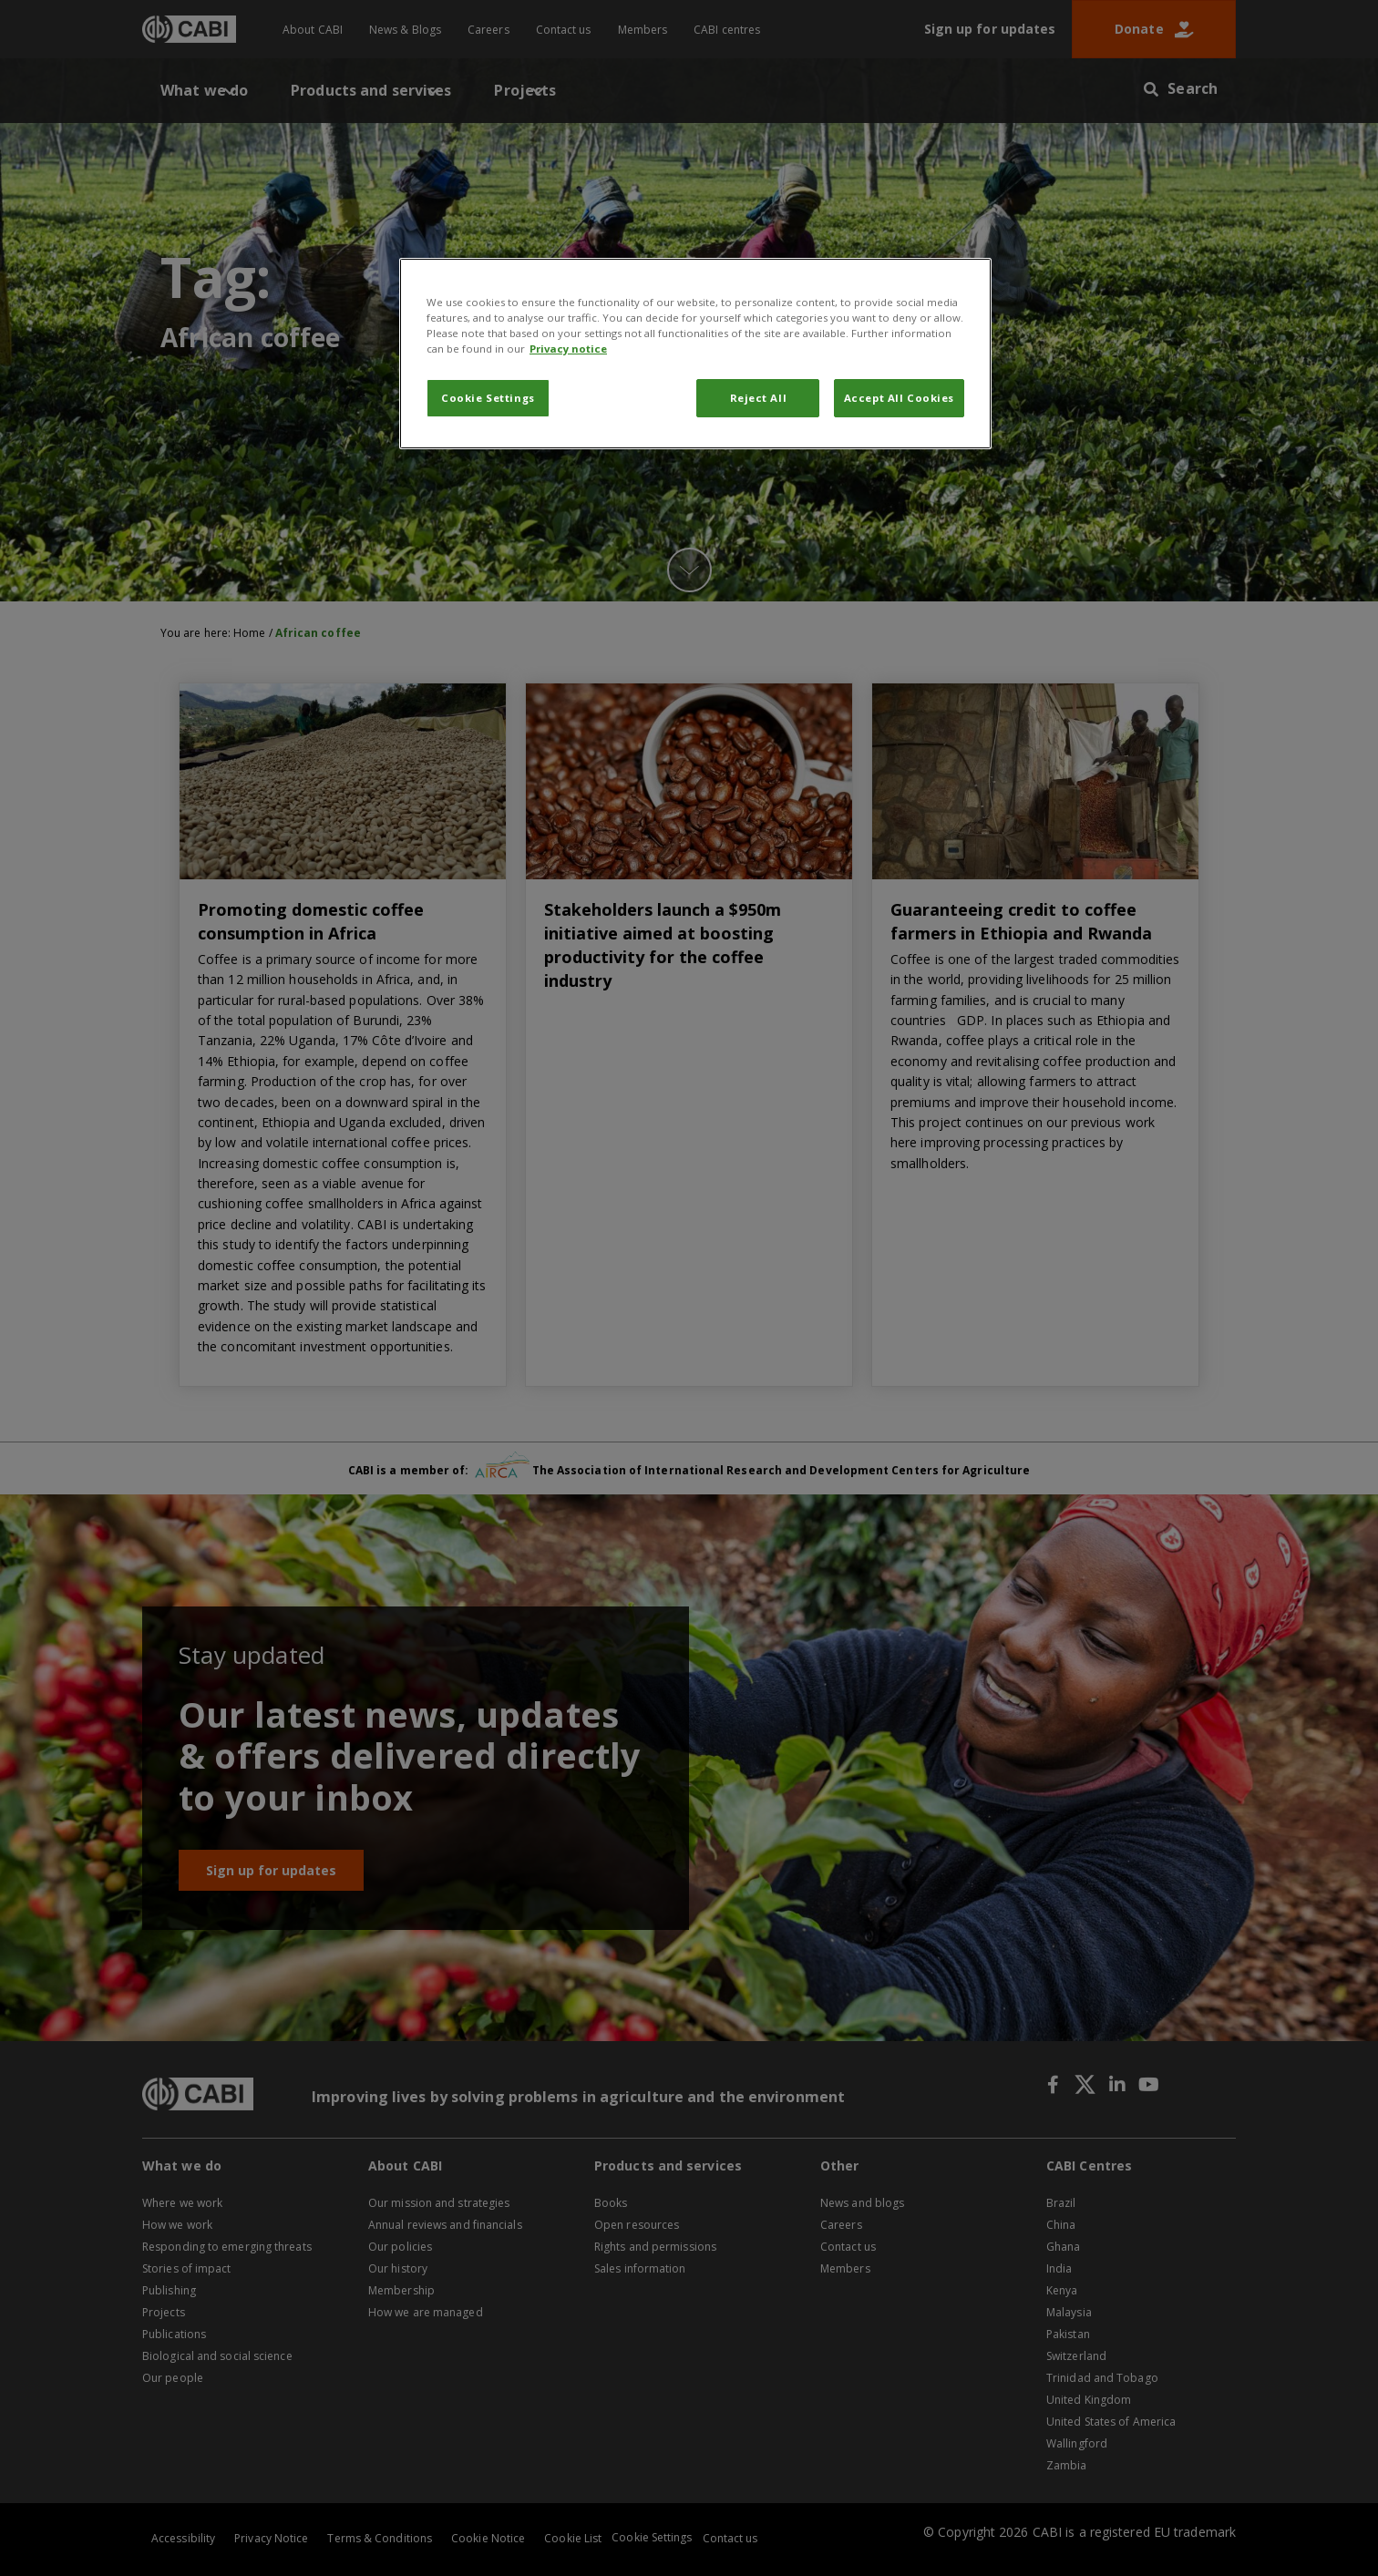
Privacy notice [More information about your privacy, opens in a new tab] (568, 348)
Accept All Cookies (899, 398)
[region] (695, 353)
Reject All (758, 398)
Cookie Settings (488, 398)
